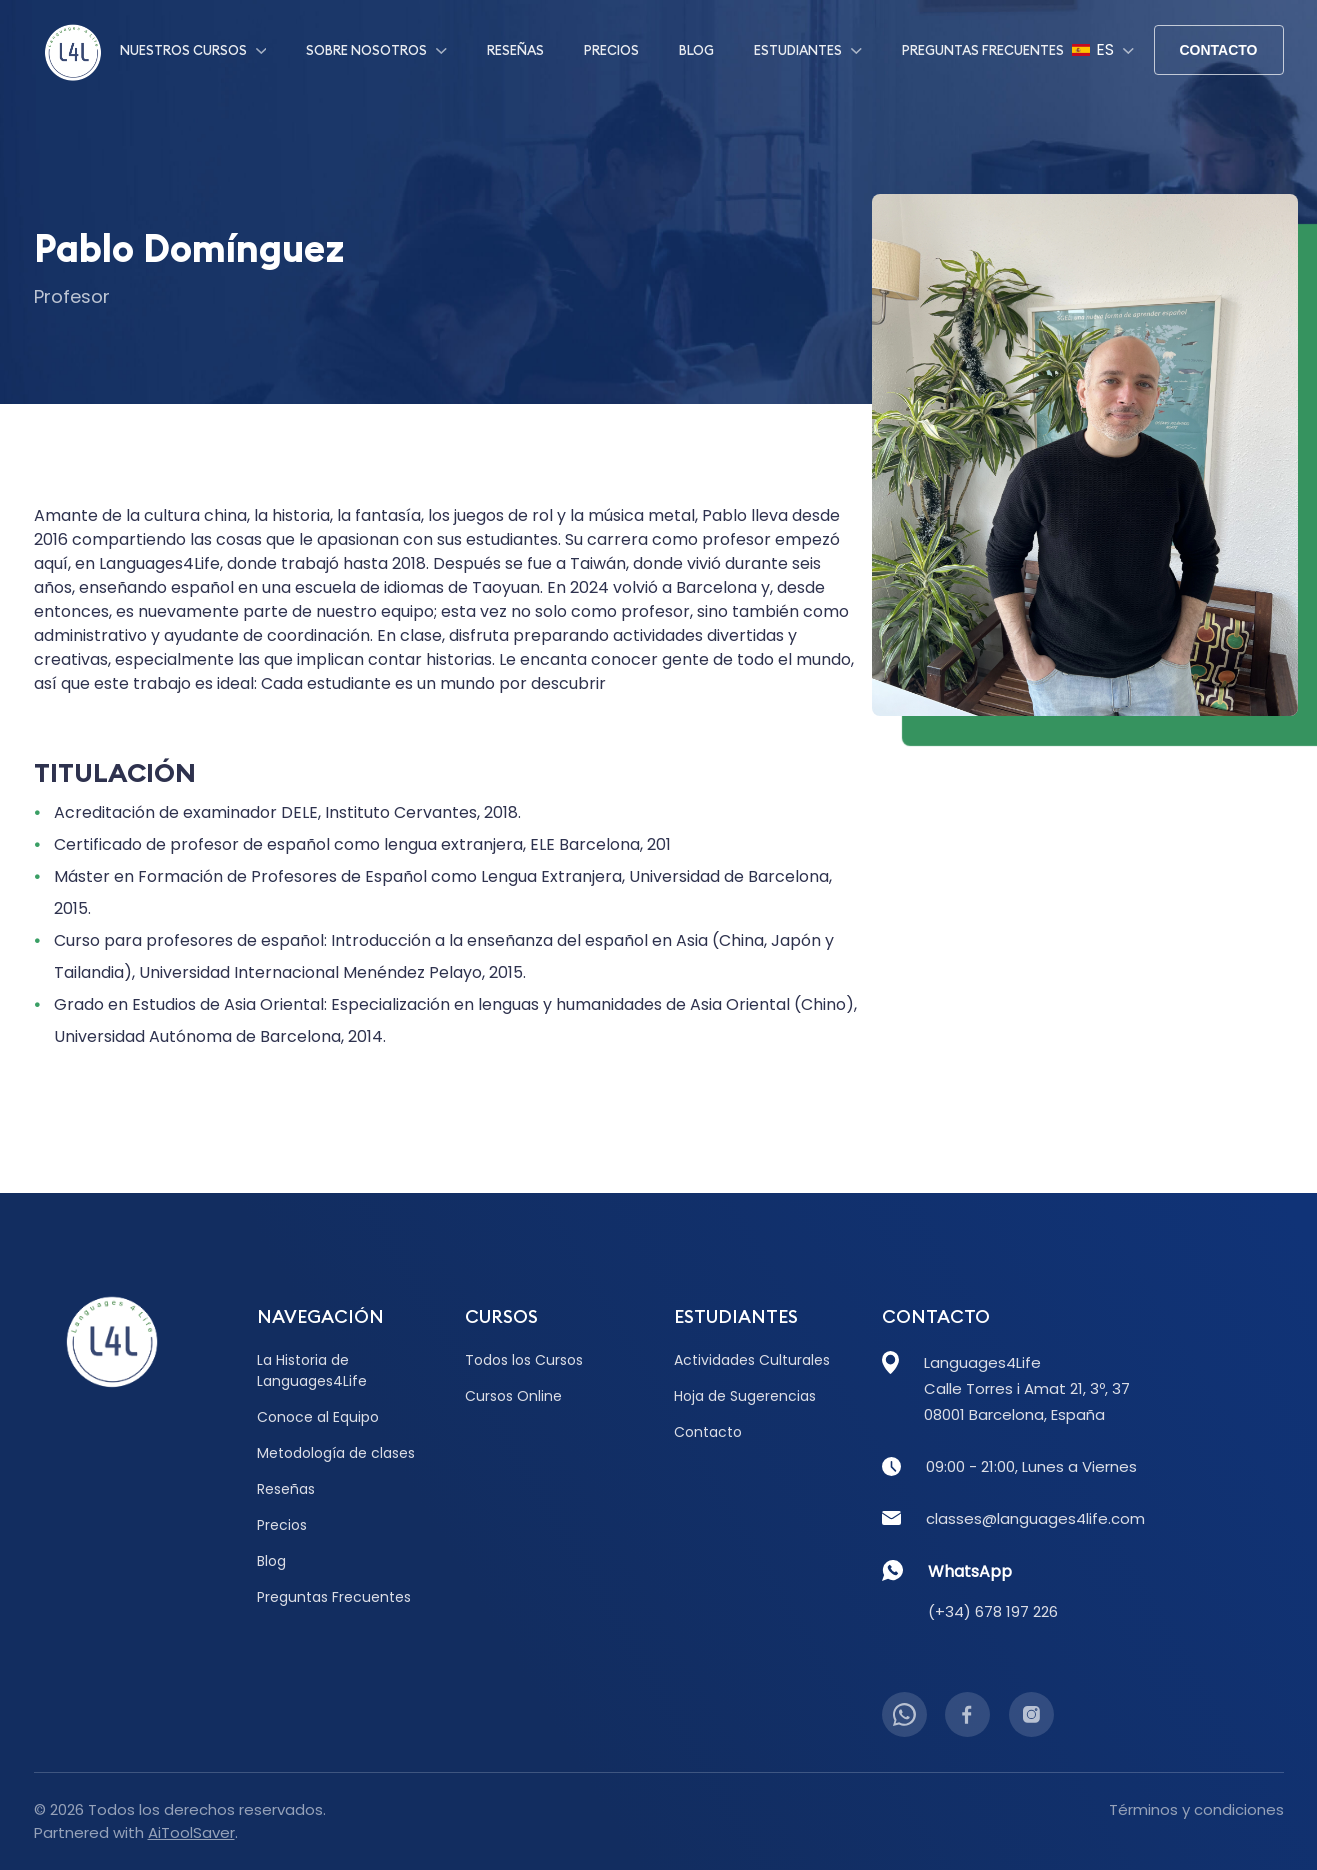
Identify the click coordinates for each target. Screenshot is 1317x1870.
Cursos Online (513, 1396)
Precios (611, 50)
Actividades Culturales (752, 1360)
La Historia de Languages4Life (312, 1370)
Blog (696, 50)
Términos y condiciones (1196, 1809)
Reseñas (515, 50)
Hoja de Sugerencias (745, 1396)
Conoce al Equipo (318, 1417)
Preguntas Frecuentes (983, 50)
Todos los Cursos (524, 1360)
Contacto (1218, 50)
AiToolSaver (191, 1832)
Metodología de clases (336, 1453)
